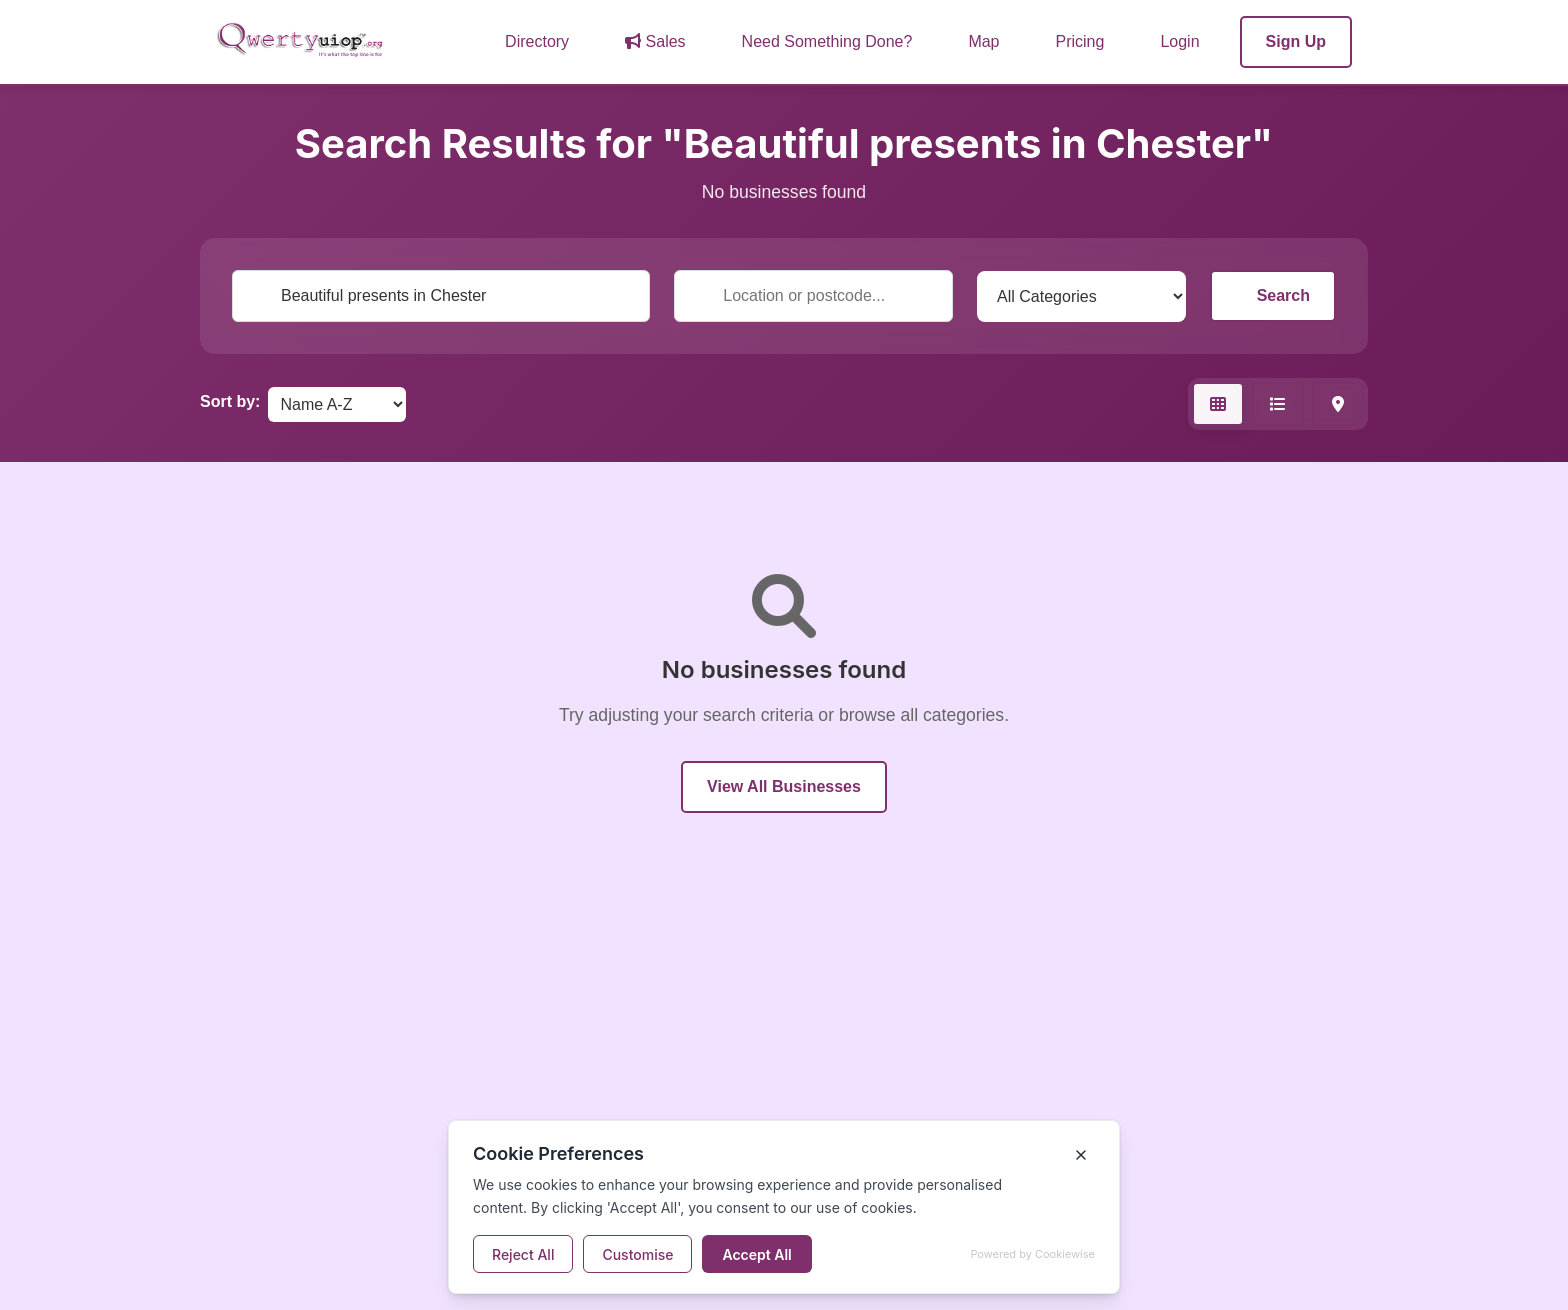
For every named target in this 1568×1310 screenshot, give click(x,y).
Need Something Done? (827, 41)
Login (1179, 41)
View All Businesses (784, 786)
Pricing (1080, 41)
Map (983, 41)
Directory (537, 41)
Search (1273, 295)
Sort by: (230, 401)
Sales (655, 41)
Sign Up (1296, 41)
